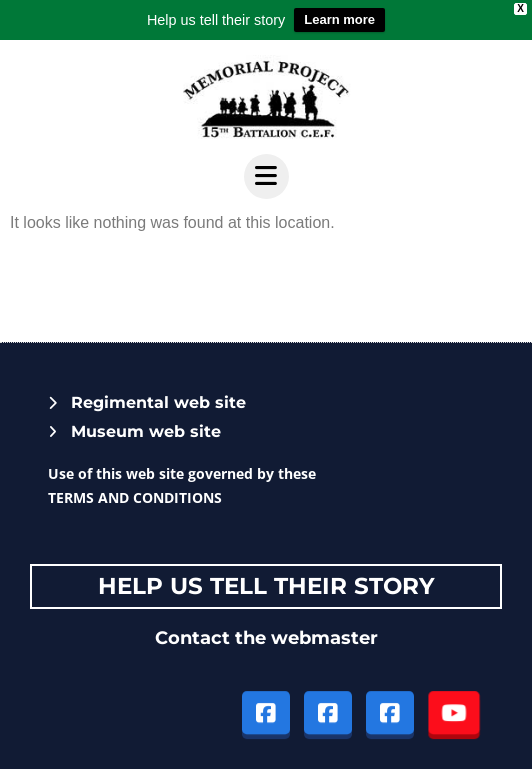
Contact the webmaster (266, 638)
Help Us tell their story (266, 586)
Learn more (339, 19)
